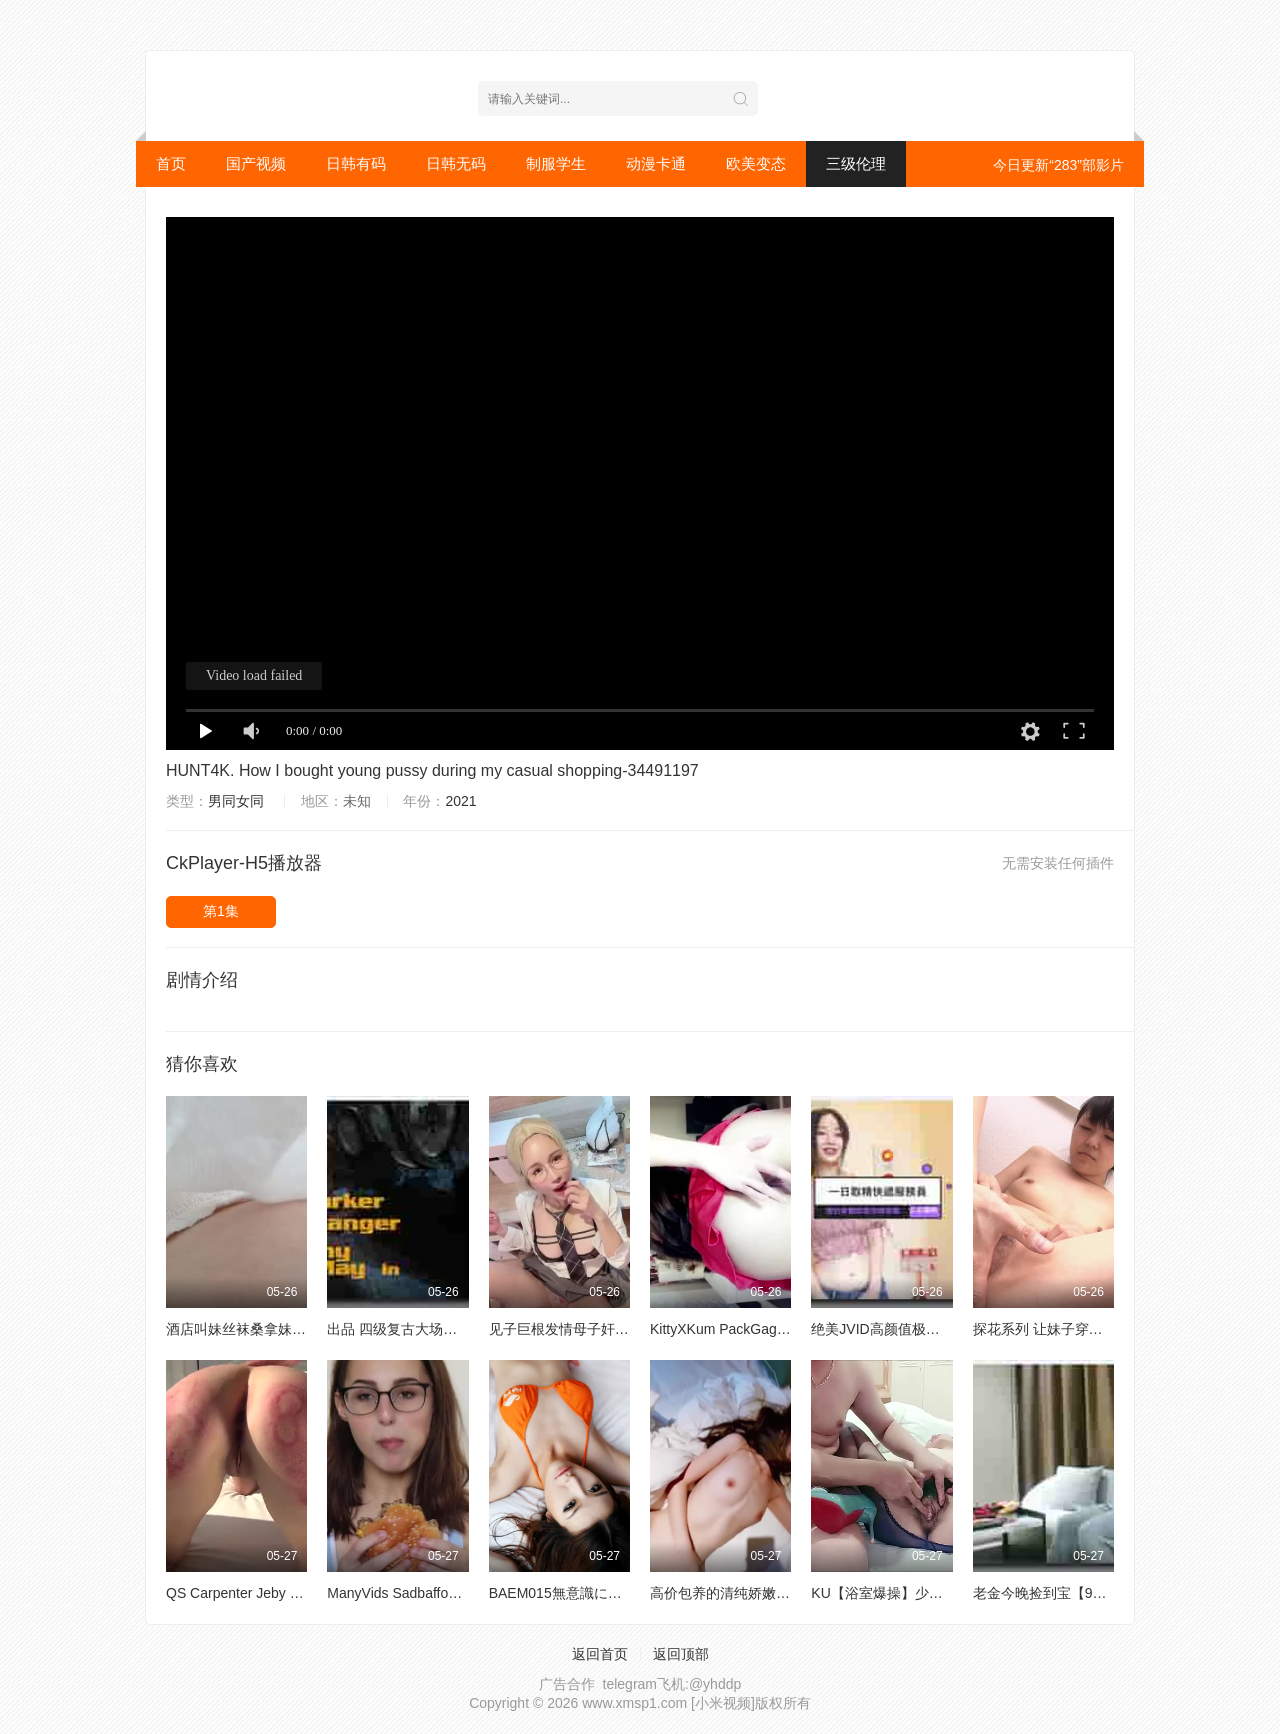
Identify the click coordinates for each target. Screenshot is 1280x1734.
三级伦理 (856, 163)
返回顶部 (681, 1654)
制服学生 (556, 163)
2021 (460, 801)
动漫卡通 (656, 163)
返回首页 (600, 1654)
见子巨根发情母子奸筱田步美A (584, 1329)
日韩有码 (356, 163)
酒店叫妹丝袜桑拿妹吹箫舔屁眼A (268, 1329)
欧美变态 (756, 163)
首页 (171, 163)
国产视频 (256, 163)
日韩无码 (456, 163)
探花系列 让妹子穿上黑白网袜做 (1073, 1329)
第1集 (221, 911)
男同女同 (236, 801)
